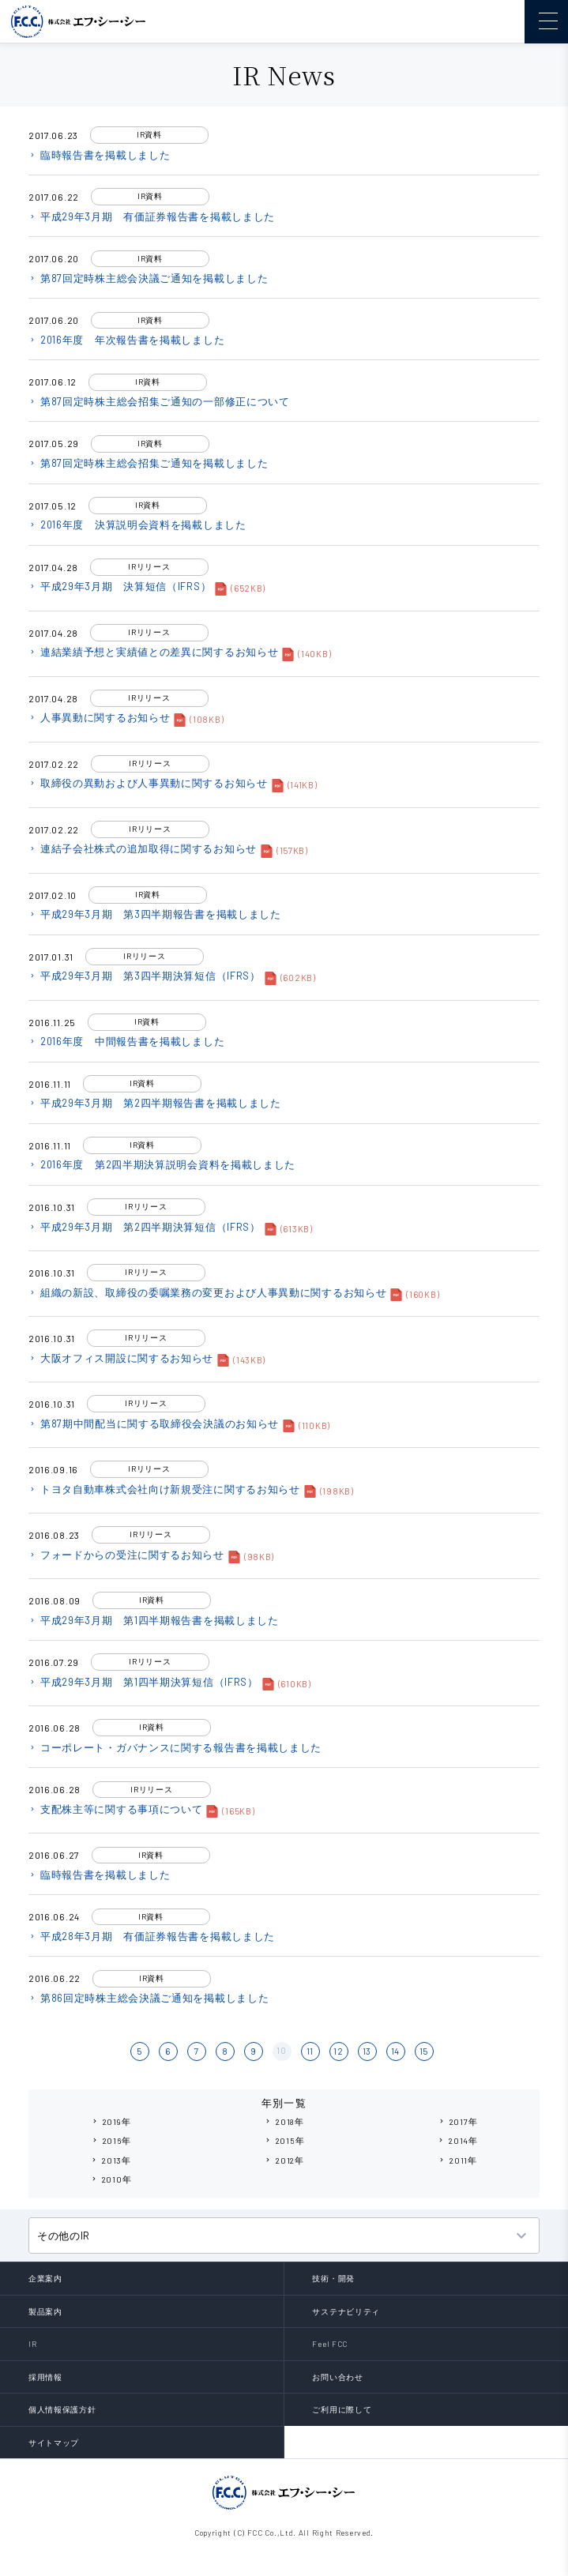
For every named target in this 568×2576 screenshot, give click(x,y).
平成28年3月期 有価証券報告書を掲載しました (151, 1936)
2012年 (284, 2160)
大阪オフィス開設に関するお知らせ (120, 1358)
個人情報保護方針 (62, 2409)
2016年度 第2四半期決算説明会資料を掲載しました (161, 1164)
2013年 (110, 2160)
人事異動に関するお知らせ (99, 717)
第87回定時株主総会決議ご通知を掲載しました (148, 278)
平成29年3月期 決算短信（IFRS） (119, 586)
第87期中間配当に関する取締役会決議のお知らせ (153, 1423)
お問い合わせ (337, 2377)
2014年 (457, 2140)
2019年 (111, 2121)
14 (395, 2051)
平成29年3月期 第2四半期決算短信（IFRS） (144, 1226)
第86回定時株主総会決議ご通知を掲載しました (148, 1997)
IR (32, 2343)
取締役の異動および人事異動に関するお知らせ (148, 783)
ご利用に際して (341, 2409)
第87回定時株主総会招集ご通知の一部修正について (159, 401)
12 (338, 2051)
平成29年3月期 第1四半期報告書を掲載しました (153, 1620)
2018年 (284, 2121)
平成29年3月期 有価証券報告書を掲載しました (151, 216)
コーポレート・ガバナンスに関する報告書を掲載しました (175, 1747)
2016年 (111, 2140)
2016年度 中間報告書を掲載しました (126, 1041)
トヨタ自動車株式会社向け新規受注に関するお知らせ (164, 1489)
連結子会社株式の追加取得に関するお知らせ (142, 848)
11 (310, 2051)
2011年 (457, 2160)
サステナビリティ (346, 2311)
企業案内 (45, 2278)
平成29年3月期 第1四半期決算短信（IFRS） (143, 1681)
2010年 (111, 2179)
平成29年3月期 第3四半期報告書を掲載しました (154, 914)
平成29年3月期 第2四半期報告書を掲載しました (154, 1102)
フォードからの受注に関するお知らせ (126, 1554)
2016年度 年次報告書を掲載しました (126, 339)
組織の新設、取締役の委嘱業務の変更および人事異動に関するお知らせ (207, 1292)
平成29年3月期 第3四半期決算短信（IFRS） (144, 975)
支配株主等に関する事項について (115, 1809)
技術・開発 (333, 2278)
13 (367, 2051)
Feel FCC (330, 2343)
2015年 (284, 2140)
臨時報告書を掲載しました (99, 155)
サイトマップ (53, 2442)
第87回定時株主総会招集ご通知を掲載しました (148, 463)
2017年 (458, 2121)
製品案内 (45, 2311)
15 (423, 2051)
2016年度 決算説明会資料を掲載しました (137, 524)
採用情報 (45, 2377)
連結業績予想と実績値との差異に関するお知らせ (153, 651)
